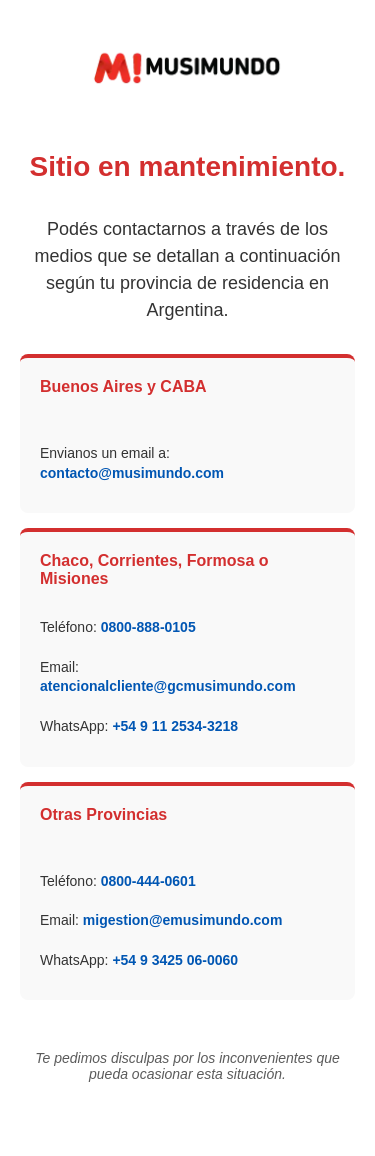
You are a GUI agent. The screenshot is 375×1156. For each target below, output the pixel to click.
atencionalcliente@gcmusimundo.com (168, 686)
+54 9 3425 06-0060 (175, 960)
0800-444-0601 (148, 881)
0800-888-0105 (148, 627)
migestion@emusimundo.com (183, 920)
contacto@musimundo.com (132, 473)
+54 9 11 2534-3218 (175, 726)
